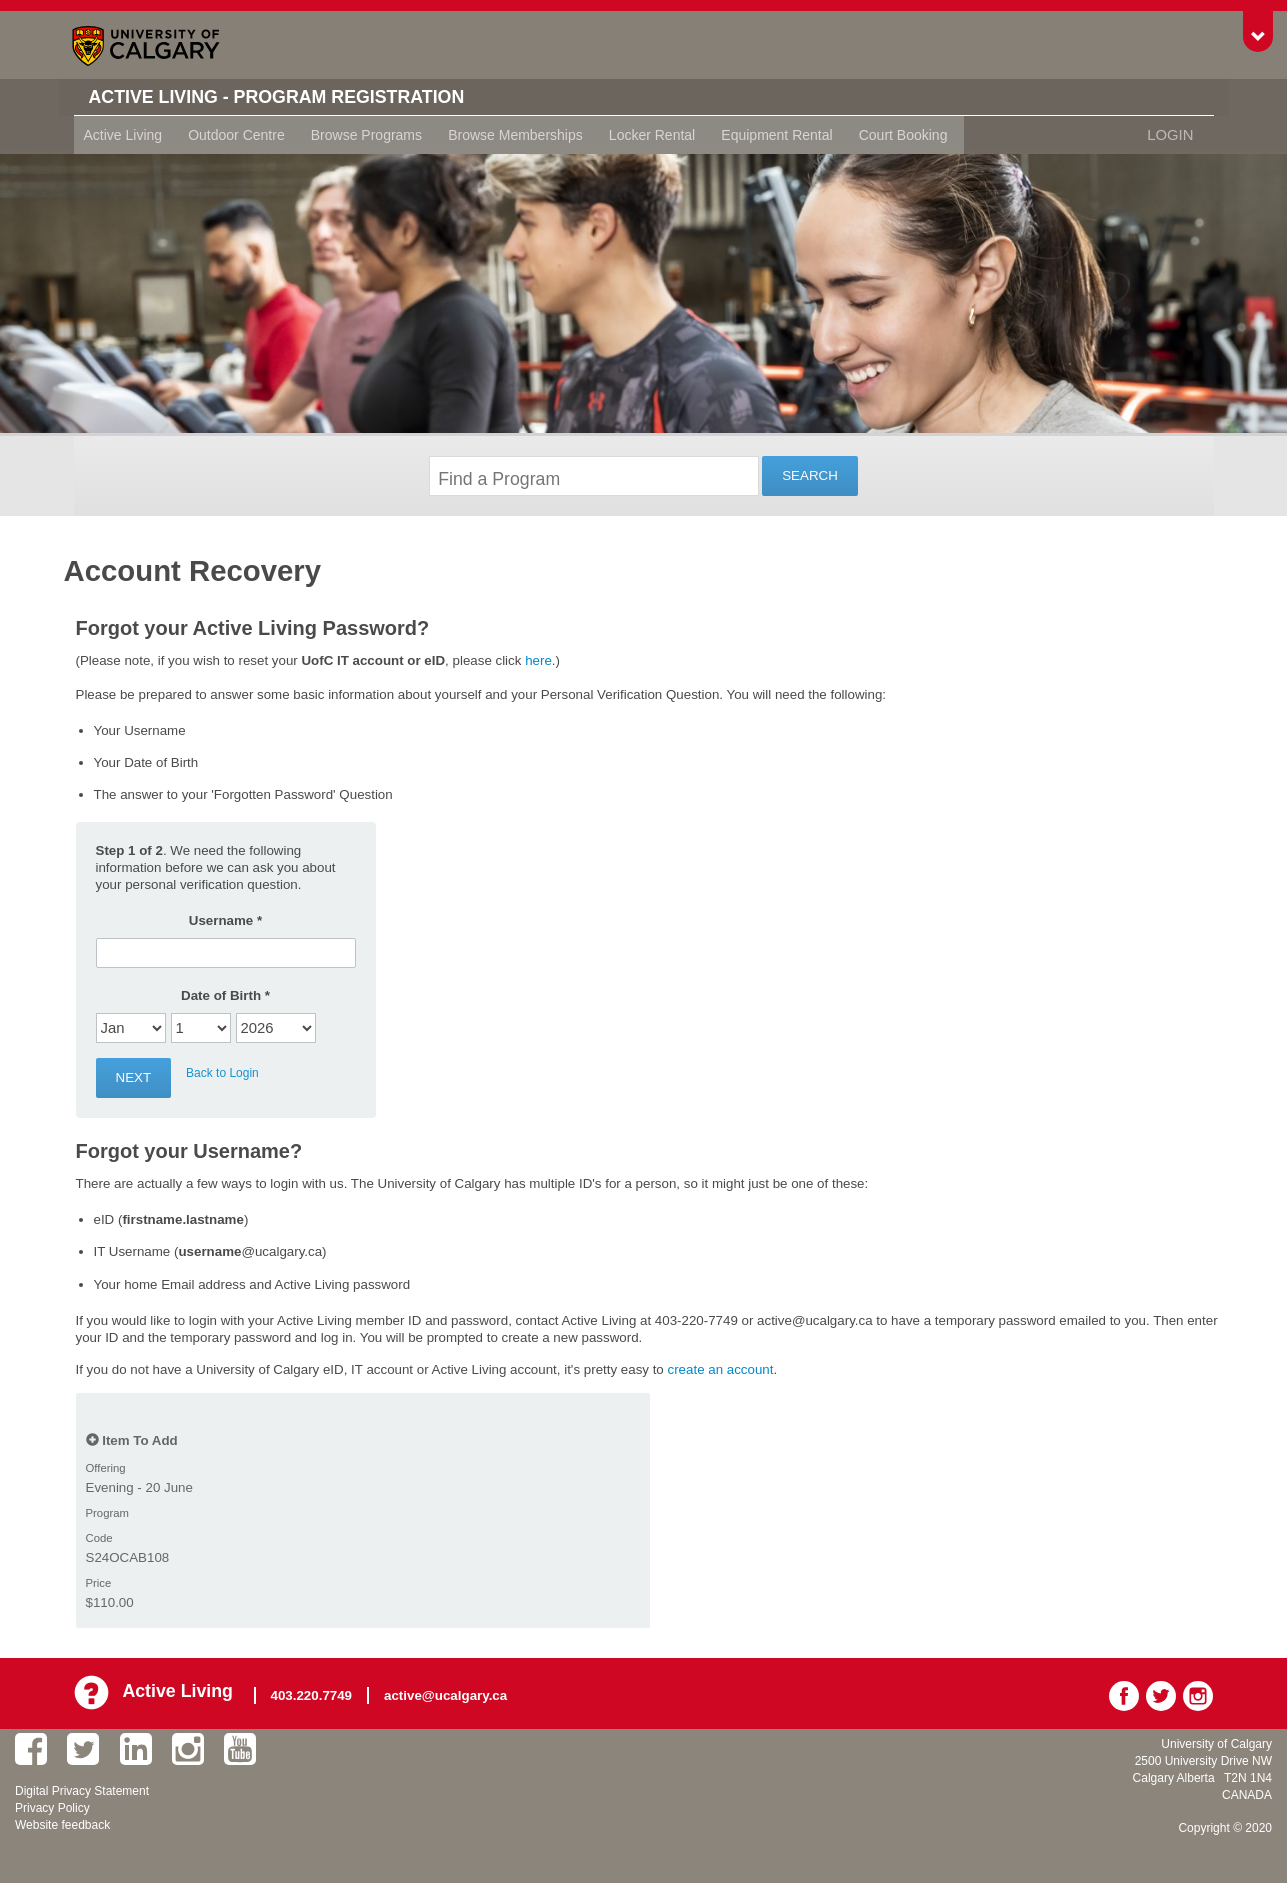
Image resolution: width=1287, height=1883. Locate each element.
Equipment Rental (776, 135)
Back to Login (222, 1073)
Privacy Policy (52, 1804)
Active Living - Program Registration (300, 97)
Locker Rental (652, 135)
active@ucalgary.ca (450, 1692)
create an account (721, 1369)
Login (1172, 135)
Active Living (123, 135)
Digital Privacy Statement (82, 1787)
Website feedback (62, 1821)
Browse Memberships (515, 135)
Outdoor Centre (236, 135)
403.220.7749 (316, 1692)
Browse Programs (366, 135)
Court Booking (903, 135)
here (538, 660)
